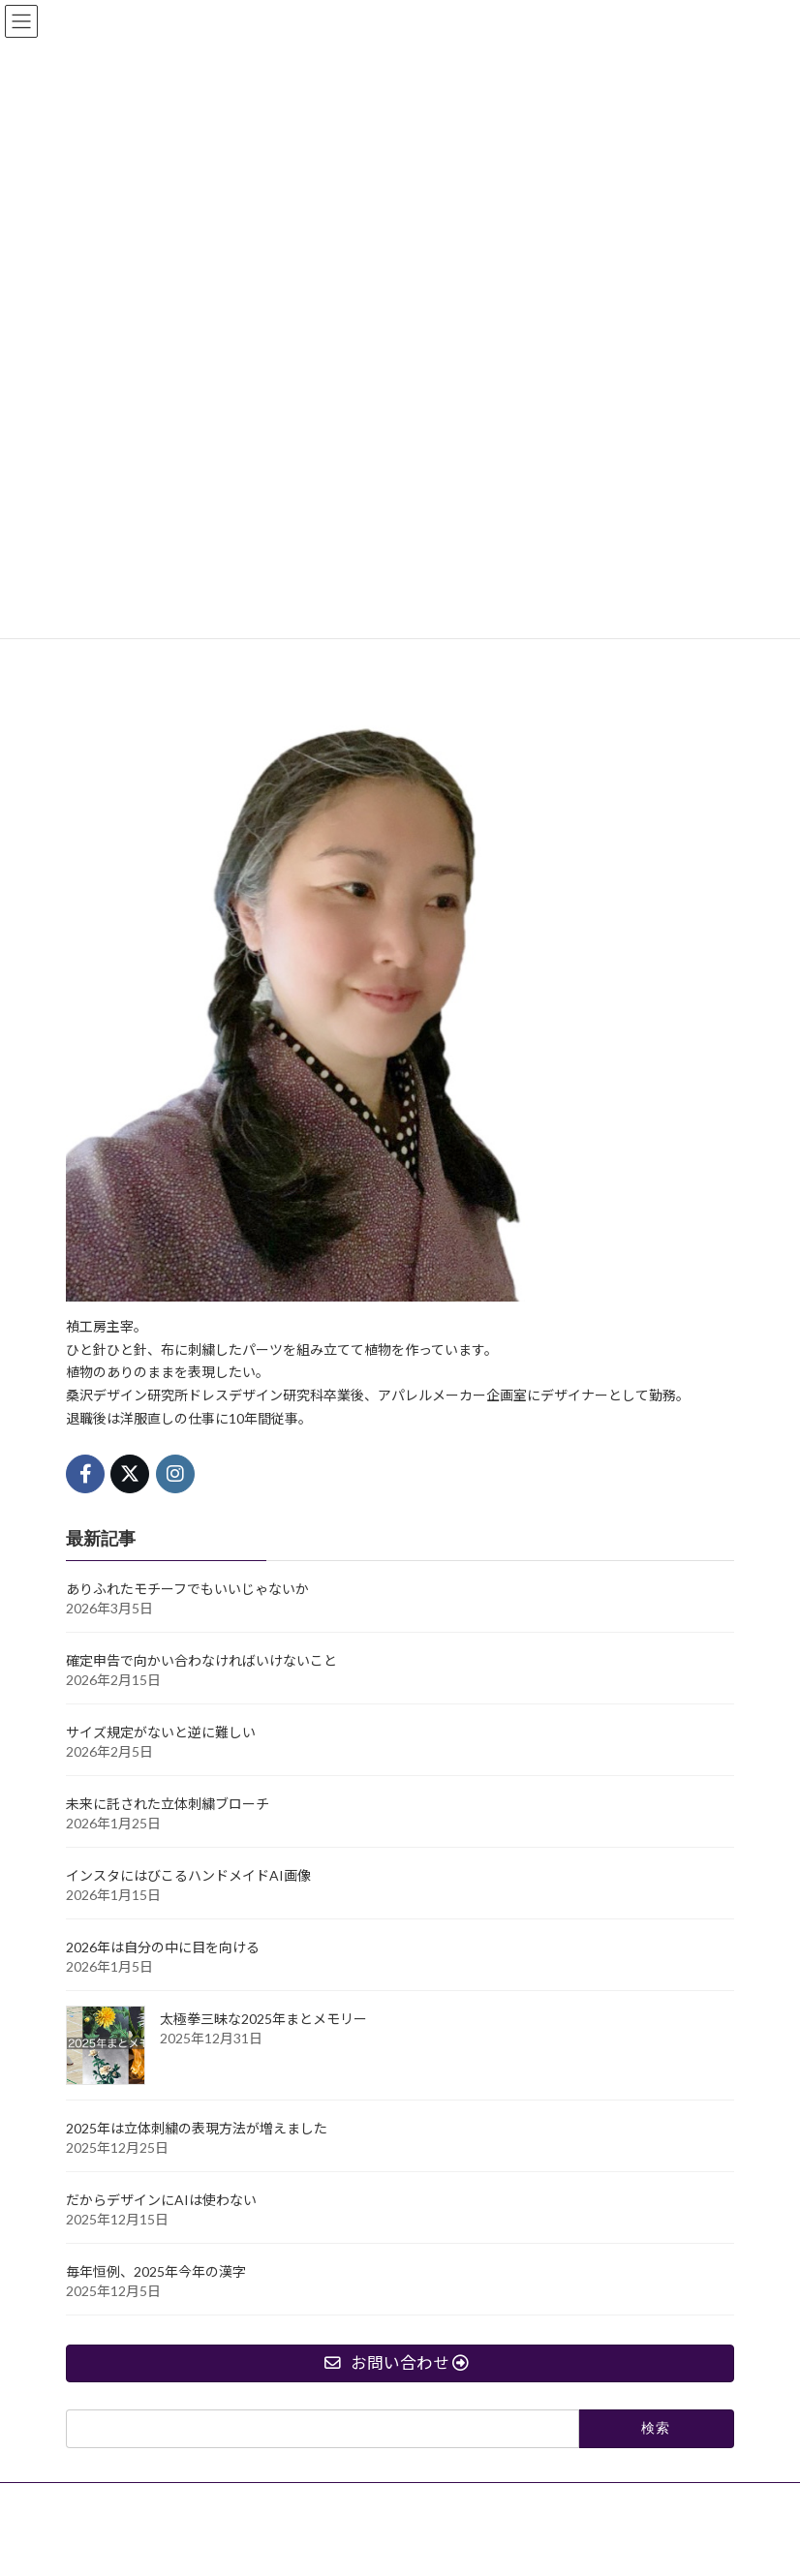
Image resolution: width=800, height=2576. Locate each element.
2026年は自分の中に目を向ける (163, 1947)
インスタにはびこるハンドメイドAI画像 (188, 1875)
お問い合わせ (546, 2500)
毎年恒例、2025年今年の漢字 (156, 2271)
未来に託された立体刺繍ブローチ (167, 1803)
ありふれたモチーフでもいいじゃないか (187, 1588)
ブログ (209, 2500)
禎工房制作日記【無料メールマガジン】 (369, 2500)
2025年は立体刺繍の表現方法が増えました (196, 2128)
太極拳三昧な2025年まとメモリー (263, 2018)
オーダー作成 (119, 2500)
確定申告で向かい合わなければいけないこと (201, 1660)
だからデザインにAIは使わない (161, 2200)
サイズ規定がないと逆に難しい (161, 1732)
